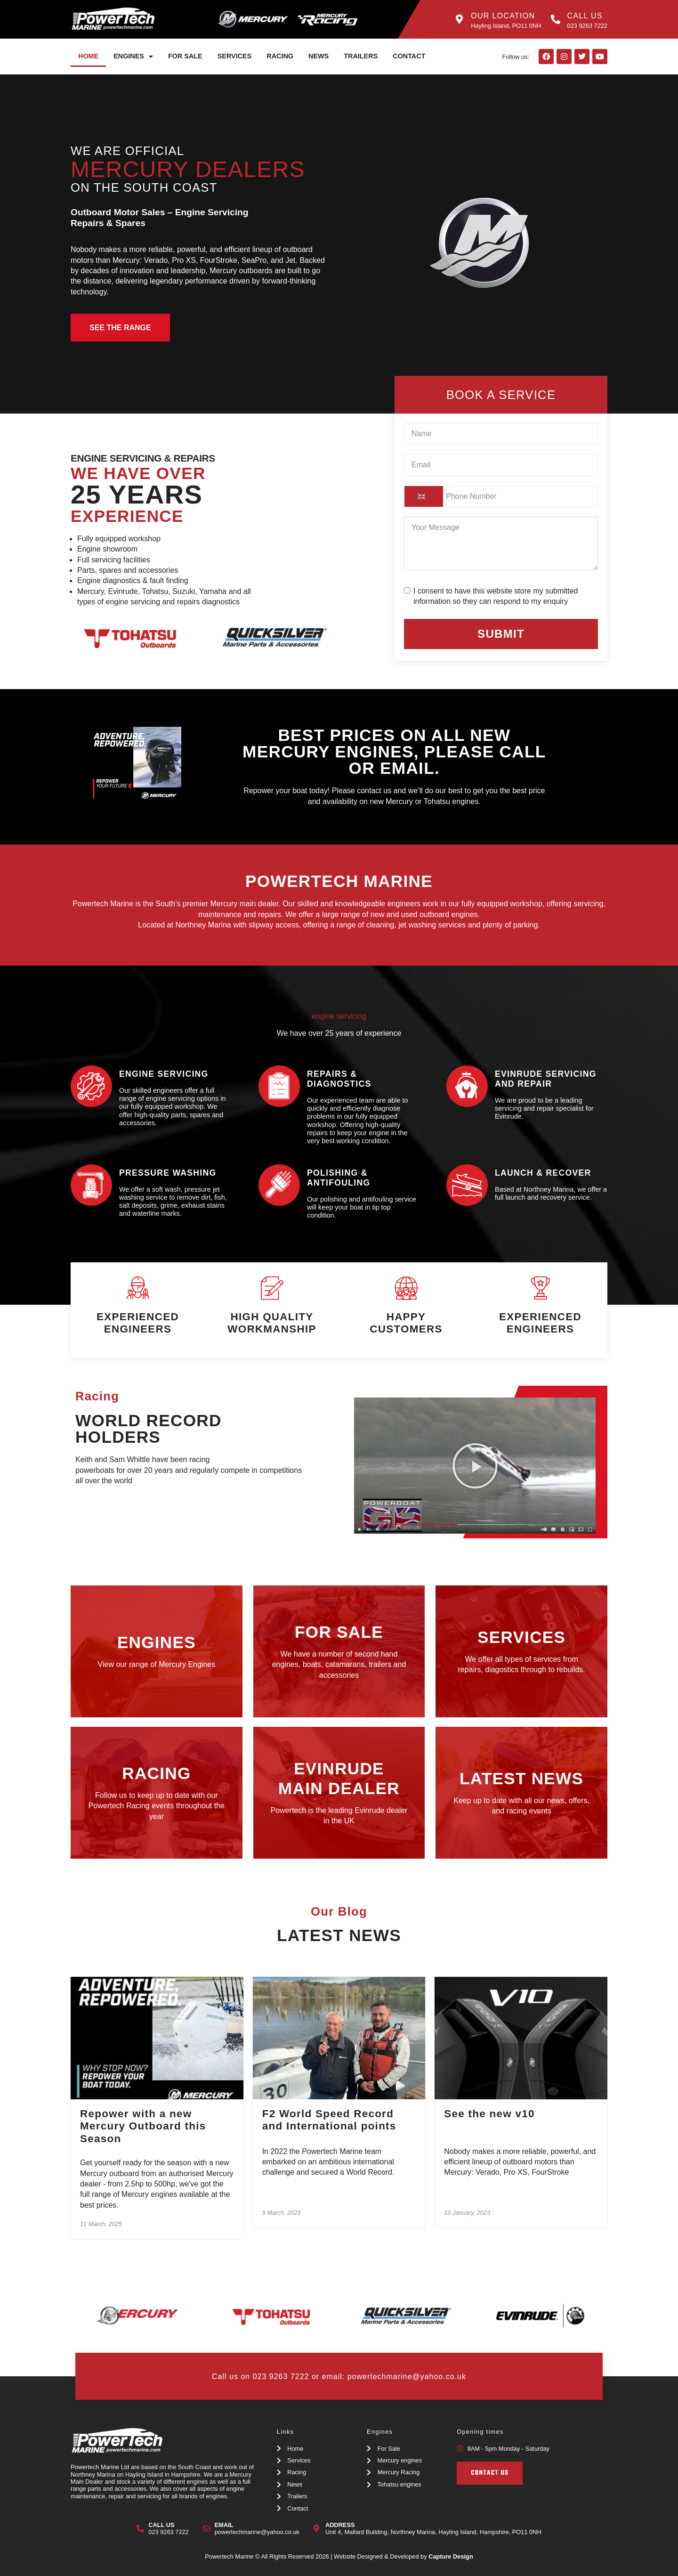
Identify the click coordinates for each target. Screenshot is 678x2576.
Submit (501, 633)
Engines (133, 57)
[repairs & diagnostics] (279, 1086)
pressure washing (168, 1173)
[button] (475, 1465)
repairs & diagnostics (339, 1079)
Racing (279, 56)
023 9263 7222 (281, 2377)
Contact (409, 56)
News (318, 56)
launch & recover (543, 1173)
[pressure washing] (91, 1185)
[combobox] (423, 496)
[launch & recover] (467, 1185)
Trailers (361, 56)
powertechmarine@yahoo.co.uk (406, 2377)
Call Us (585, 16)
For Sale (185, 56)
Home (88, 56)
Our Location (503, 16)
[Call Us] (555, 19)
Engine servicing (164, 1074)
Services (235, 56)
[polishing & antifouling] (279, 1185)
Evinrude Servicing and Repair (546, 1079)
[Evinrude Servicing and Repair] (467, 1086)
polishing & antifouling (339, 1177)
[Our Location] (459, 19)
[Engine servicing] (91, 1086)
